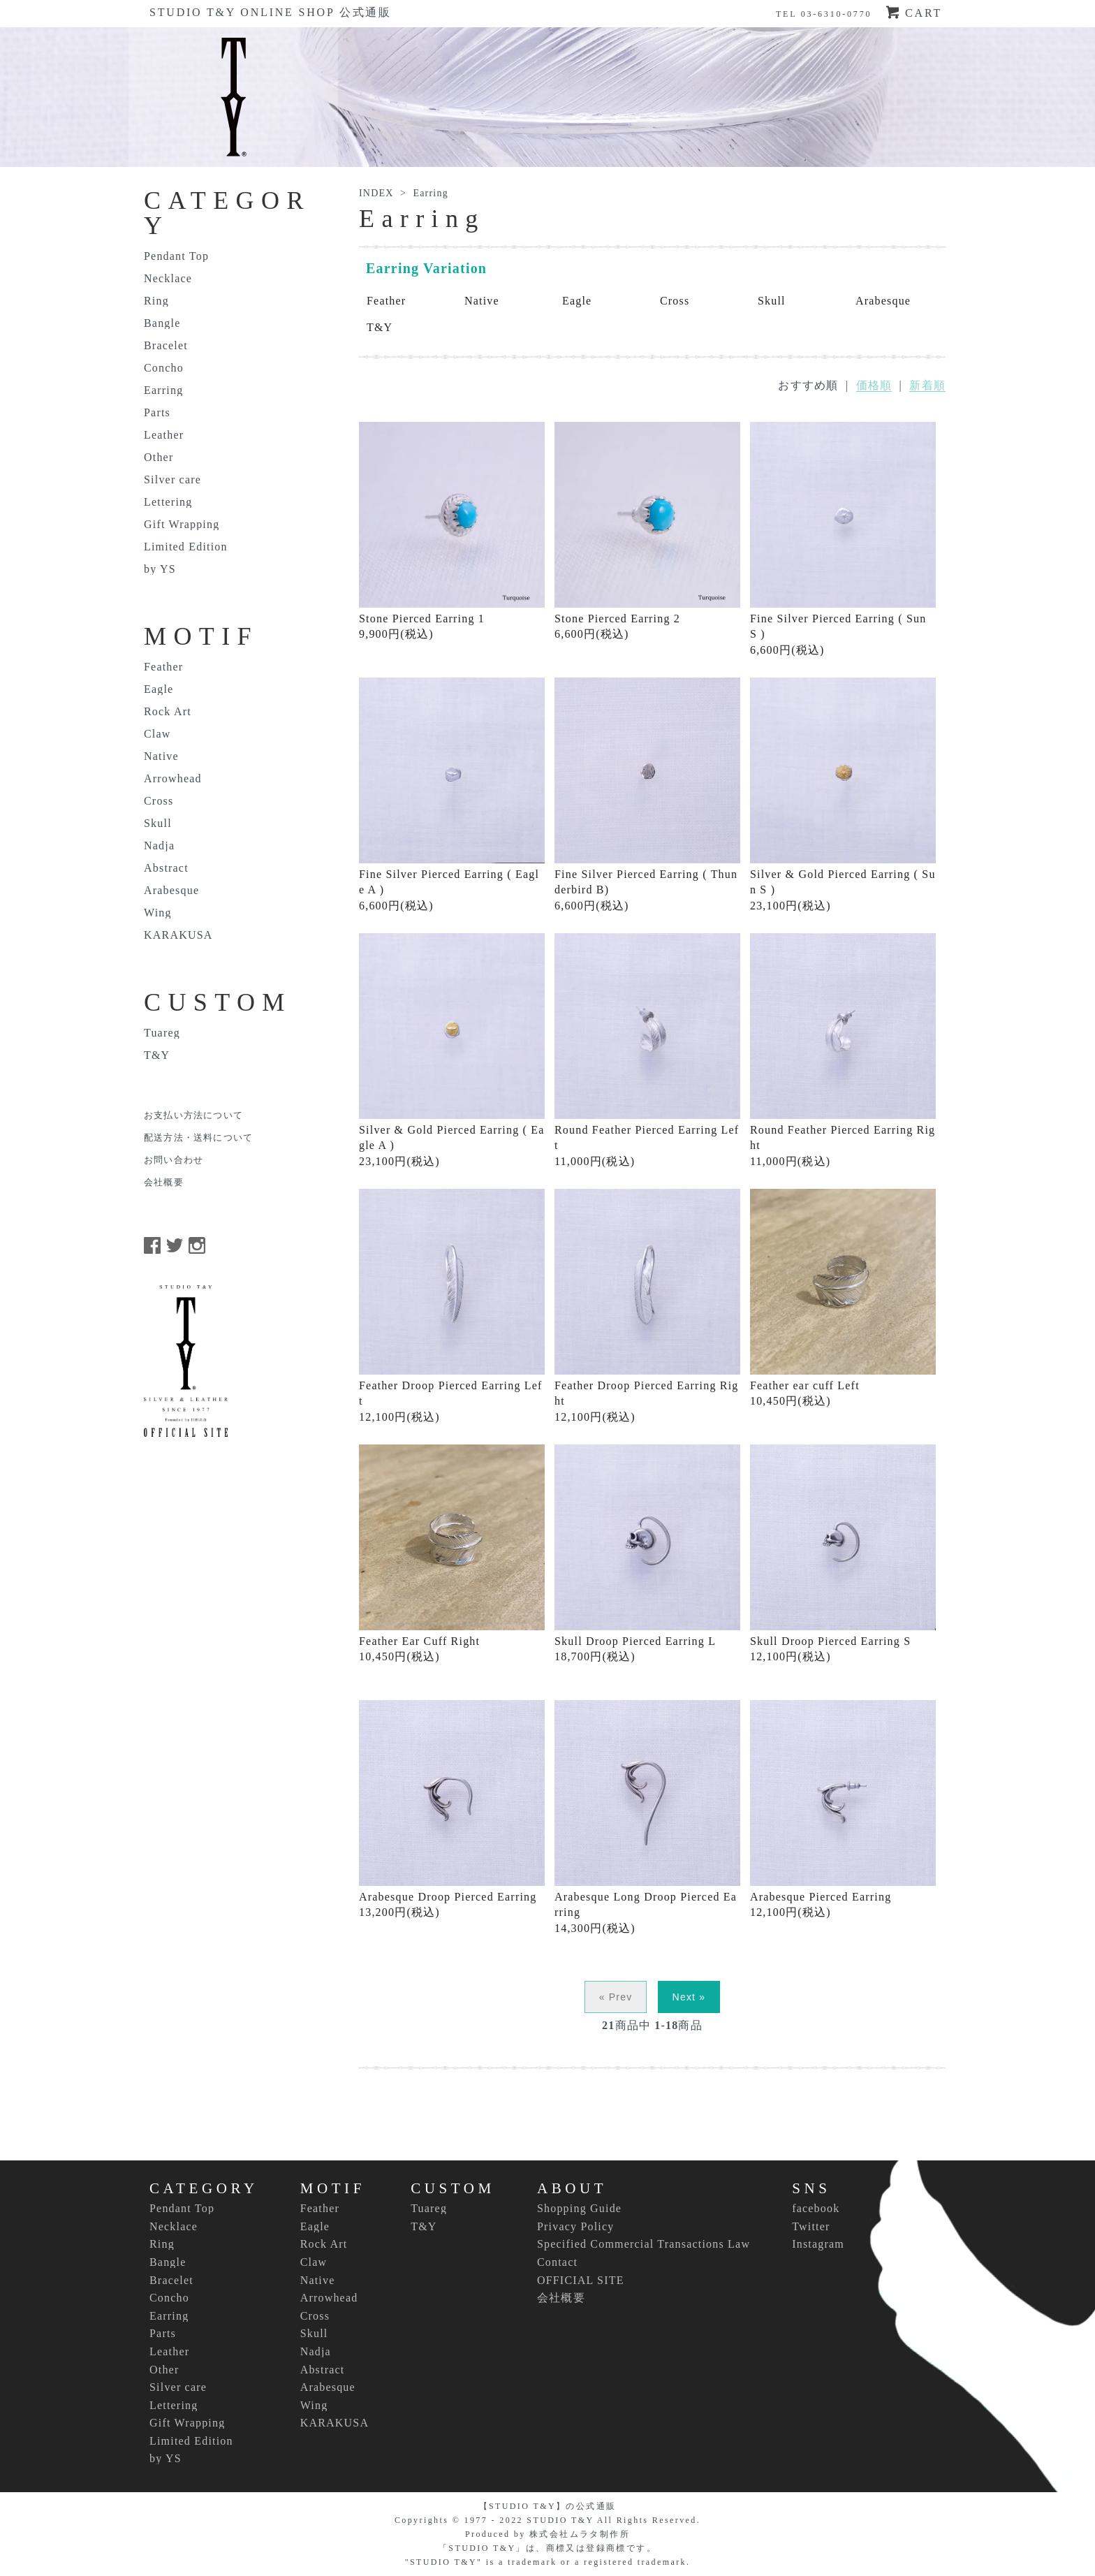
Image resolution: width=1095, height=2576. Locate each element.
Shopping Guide (579, 2208)
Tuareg (162, 1033)
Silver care (172, 479)
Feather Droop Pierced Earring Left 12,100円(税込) (452, 1306)
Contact (557, 2262)
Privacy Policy (576, 2226)
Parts (157, 412)
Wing (158, 913)
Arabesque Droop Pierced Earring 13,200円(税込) (452, 1809)
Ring (156, 301)
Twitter (811, 2226)
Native (481, 301)
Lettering (168, 502)
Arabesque (883, 301)
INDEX (376, 193)
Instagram (818, 2244)
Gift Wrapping (181, 524)
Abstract (166, 868)
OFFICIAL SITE (580, 2280)
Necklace (168, 278)
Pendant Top (176, 256)
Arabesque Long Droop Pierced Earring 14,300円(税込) (647, 1817)
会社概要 (164, 1182)
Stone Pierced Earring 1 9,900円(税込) (452, 531)
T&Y (379, 327)
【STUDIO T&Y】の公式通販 (548, 2506)
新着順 (927, 385)
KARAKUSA (178, 935)
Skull (772, 301)
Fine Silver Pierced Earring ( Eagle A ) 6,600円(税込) (452, 795)
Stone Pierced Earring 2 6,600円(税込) (647, 531)
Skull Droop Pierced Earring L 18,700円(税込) (647, 1553)
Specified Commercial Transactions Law (643, 2244)
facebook (815, 2208)
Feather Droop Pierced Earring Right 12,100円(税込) (647, 1306)
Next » (689, 1997)
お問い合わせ (173, 1160)
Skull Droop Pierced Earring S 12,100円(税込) (843, 1553)
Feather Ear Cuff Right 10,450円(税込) (452, 1553)
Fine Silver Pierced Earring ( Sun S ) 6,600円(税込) (843, 539)
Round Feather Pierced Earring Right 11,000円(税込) (843, 1050)
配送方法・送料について (198, 1138)
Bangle (162, 323)
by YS (160, 569)
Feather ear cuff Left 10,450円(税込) (843, 1298)
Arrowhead (173, 778)
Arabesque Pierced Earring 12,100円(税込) (843, 1809)
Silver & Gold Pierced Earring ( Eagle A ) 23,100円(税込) (452, 1050)
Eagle (576, 301)
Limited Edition (186, 546)
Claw (157, 734)
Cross (674, 301)
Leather (164, 435)
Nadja (159, 845)
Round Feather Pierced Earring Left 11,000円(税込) (647, 1050)
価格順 (874, 385)
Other (158, 457)
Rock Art (167, 711)
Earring (430, 193)
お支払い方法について (193, 1115)
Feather (386, 301)
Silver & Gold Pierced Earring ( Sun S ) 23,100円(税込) (843, 795)
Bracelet (166, 345)
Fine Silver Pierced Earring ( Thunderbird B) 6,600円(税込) (647, 795)
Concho (164, 368)
